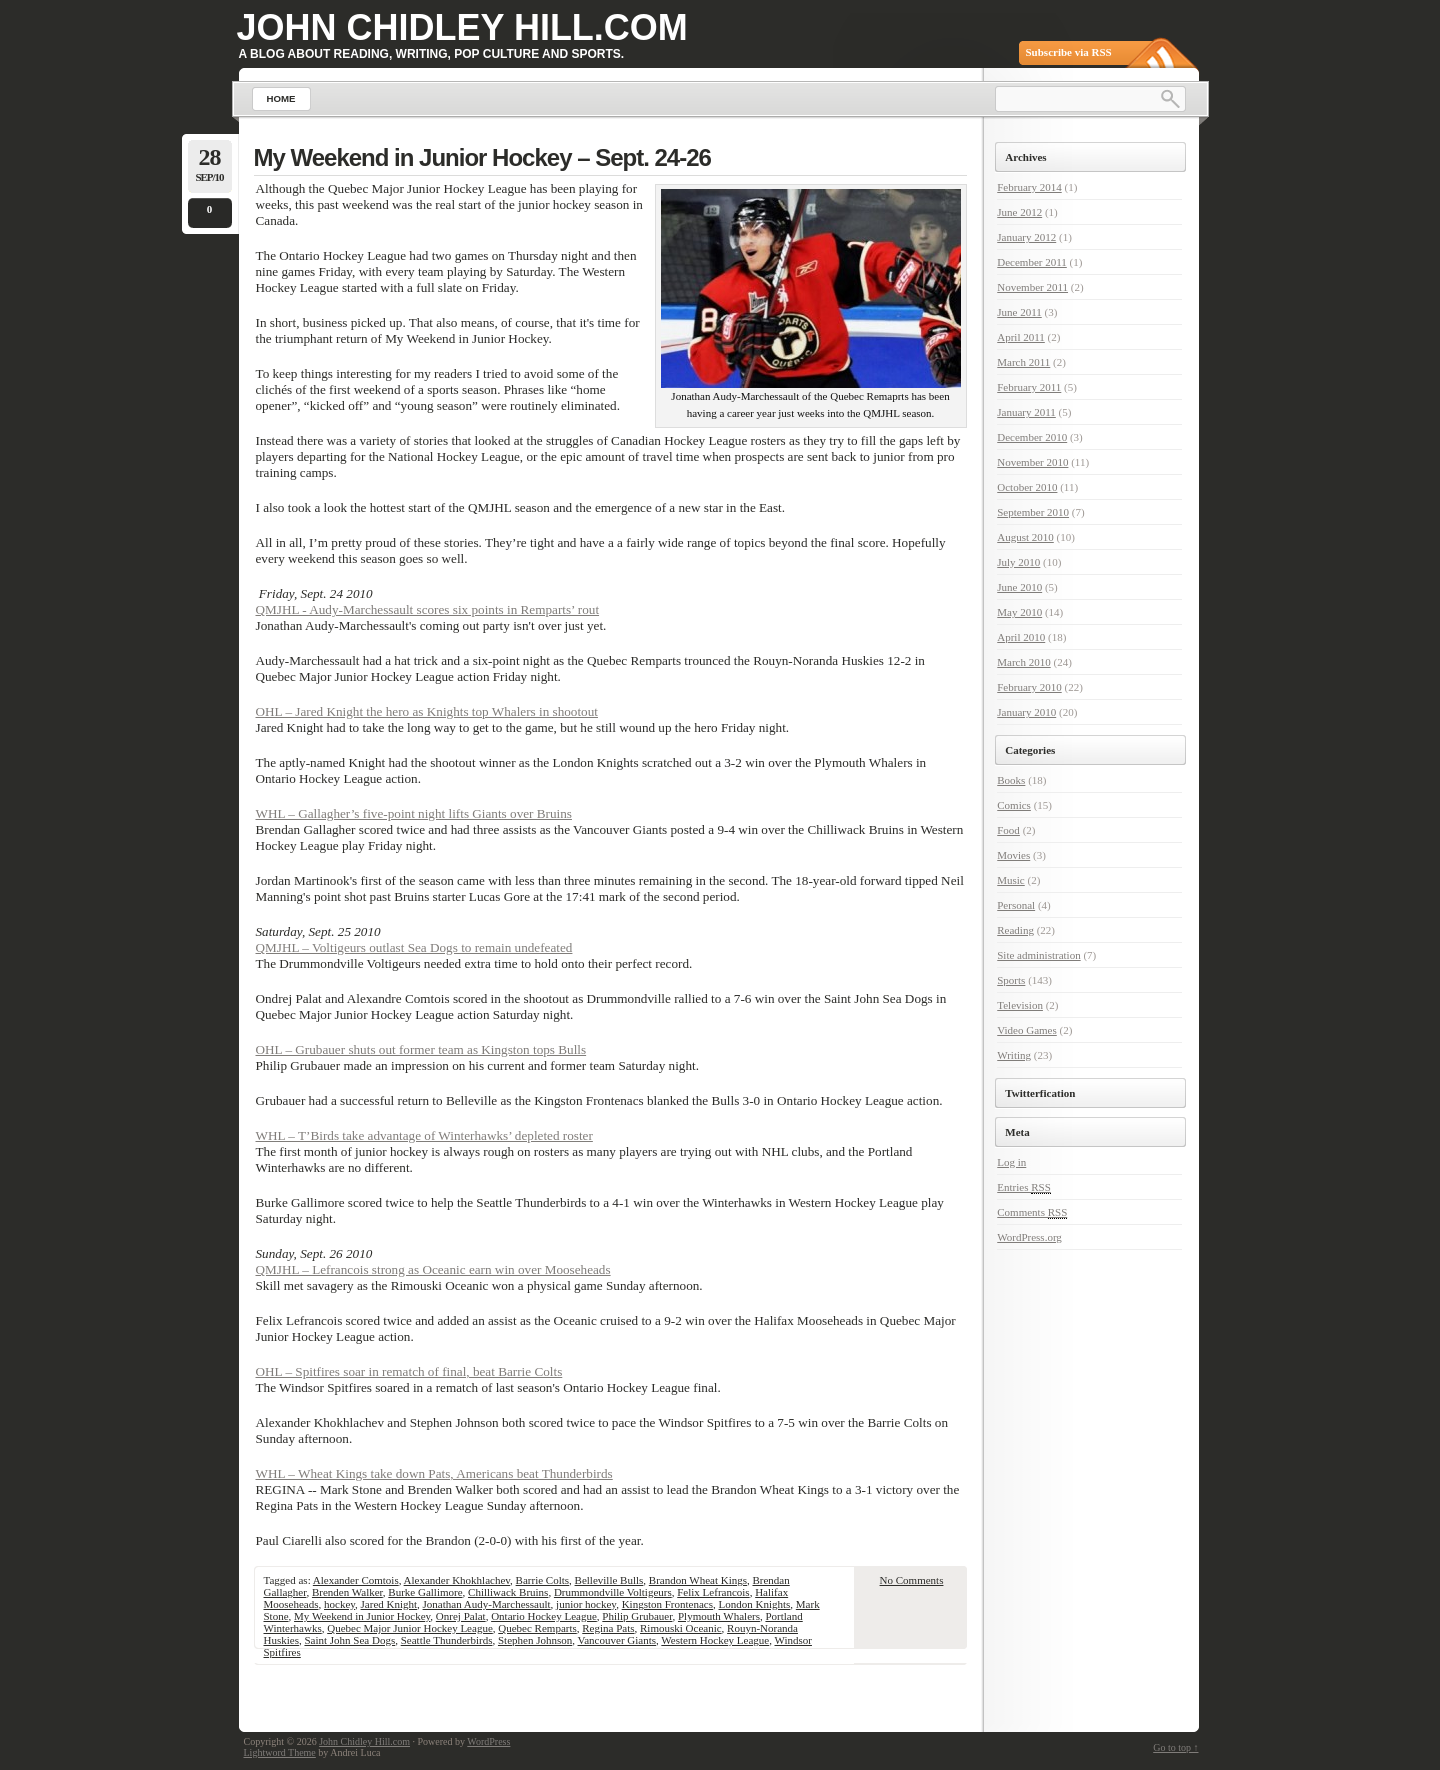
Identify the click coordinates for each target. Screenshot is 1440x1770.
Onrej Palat (461, 1616)
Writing (1014, 1055)
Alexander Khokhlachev (457, 1580)
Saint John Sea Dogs (349, 1640)
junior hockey (586, 1604)
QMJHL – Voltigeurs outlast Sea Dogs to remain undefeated (414, 947)
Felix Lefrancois (713, 1592)
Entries (1024, 1187)
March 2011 (1023, 362)
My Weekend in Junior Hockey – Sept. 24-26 (482, 157)
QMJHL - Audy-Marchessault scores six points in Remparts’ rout (428, 609)
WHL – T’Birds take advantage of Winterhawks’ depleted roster (424, 1135)
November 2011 (1032, 287)
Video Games (1027, 1030)
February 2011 (1029, 387)
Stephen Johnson (535, 1640)
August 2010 (1025, 537)
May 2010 (1019, 612)
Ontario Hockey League (544, 1616)
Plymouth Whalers (719, 1616)
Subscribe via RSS (1069, 52)
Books (1011, 780)
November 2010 (1032, 462)
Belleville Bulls (609, 1580)
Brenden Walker (347, 1592)
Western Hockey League (715, 1640)
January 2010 (1026, 712)
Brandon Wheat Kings (698, 1580)
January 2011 (1026, 412)
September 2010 (1033, 512)
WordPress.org (1029, 1237)
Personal (1016, 905)
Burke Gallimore (425, 1592)
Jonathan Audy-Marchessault (487, 1604)
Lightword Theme (280, 1752)
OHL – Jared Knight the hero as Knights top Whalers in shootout (427, 711)
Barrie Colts (542, 1580)
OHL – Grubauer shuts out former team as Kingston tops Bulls (421, 1049)
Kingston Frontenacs (667, 1604)
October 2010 (1027, 487)
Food (1008, 830)
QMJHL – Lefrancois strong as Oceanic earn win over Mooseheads (433, 1269)
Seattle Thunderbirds (447, 1640)
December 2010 (1032, 437)
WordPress (488, 1741)
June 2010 (1019, 587)
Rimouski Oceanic (681, 1628)
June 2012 (1019, 212)
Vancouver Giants (617, 1640)
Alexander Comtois (356, 1580)
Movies (1013, 855)
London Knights (755, 1604)
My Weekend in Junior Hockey (362, 1616)
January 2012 (1026, 237)
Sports (1011, 980)
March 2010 (1023, 662)
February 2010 (1029, 687)
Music (1011, 880)
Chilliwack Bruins (508, 1592)
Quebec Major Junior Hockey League (410, 1628)
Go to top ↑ (1175, 1747)
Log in (1011, 1162)
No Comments (912, 1580)
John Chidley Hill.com (462, 27)
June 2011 (1019, 312)
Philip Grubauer (637, 1616)
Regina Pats (608, 1628)
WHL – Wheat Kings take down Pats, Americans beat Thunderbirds (434, 1473)
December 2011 (1032, 262)
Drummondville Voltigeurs (613, 1592)
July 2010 (1018, 562)
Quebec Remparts (537, 1628)
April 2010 (1021, 637)
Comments (1032, 1212)
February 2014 (1029, 187)
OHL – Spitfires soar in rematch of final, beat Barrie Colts (409, 1371)
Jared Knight (389, 1604)
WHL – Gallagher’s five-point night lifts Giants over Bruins (414, 813)
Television (1020, 1005)
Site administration (1038, 955)
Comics (1014, 805)
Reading (1015, 930)
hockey (339, 1604)
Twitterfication (1040, 1093)
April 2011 (1021, 337)
